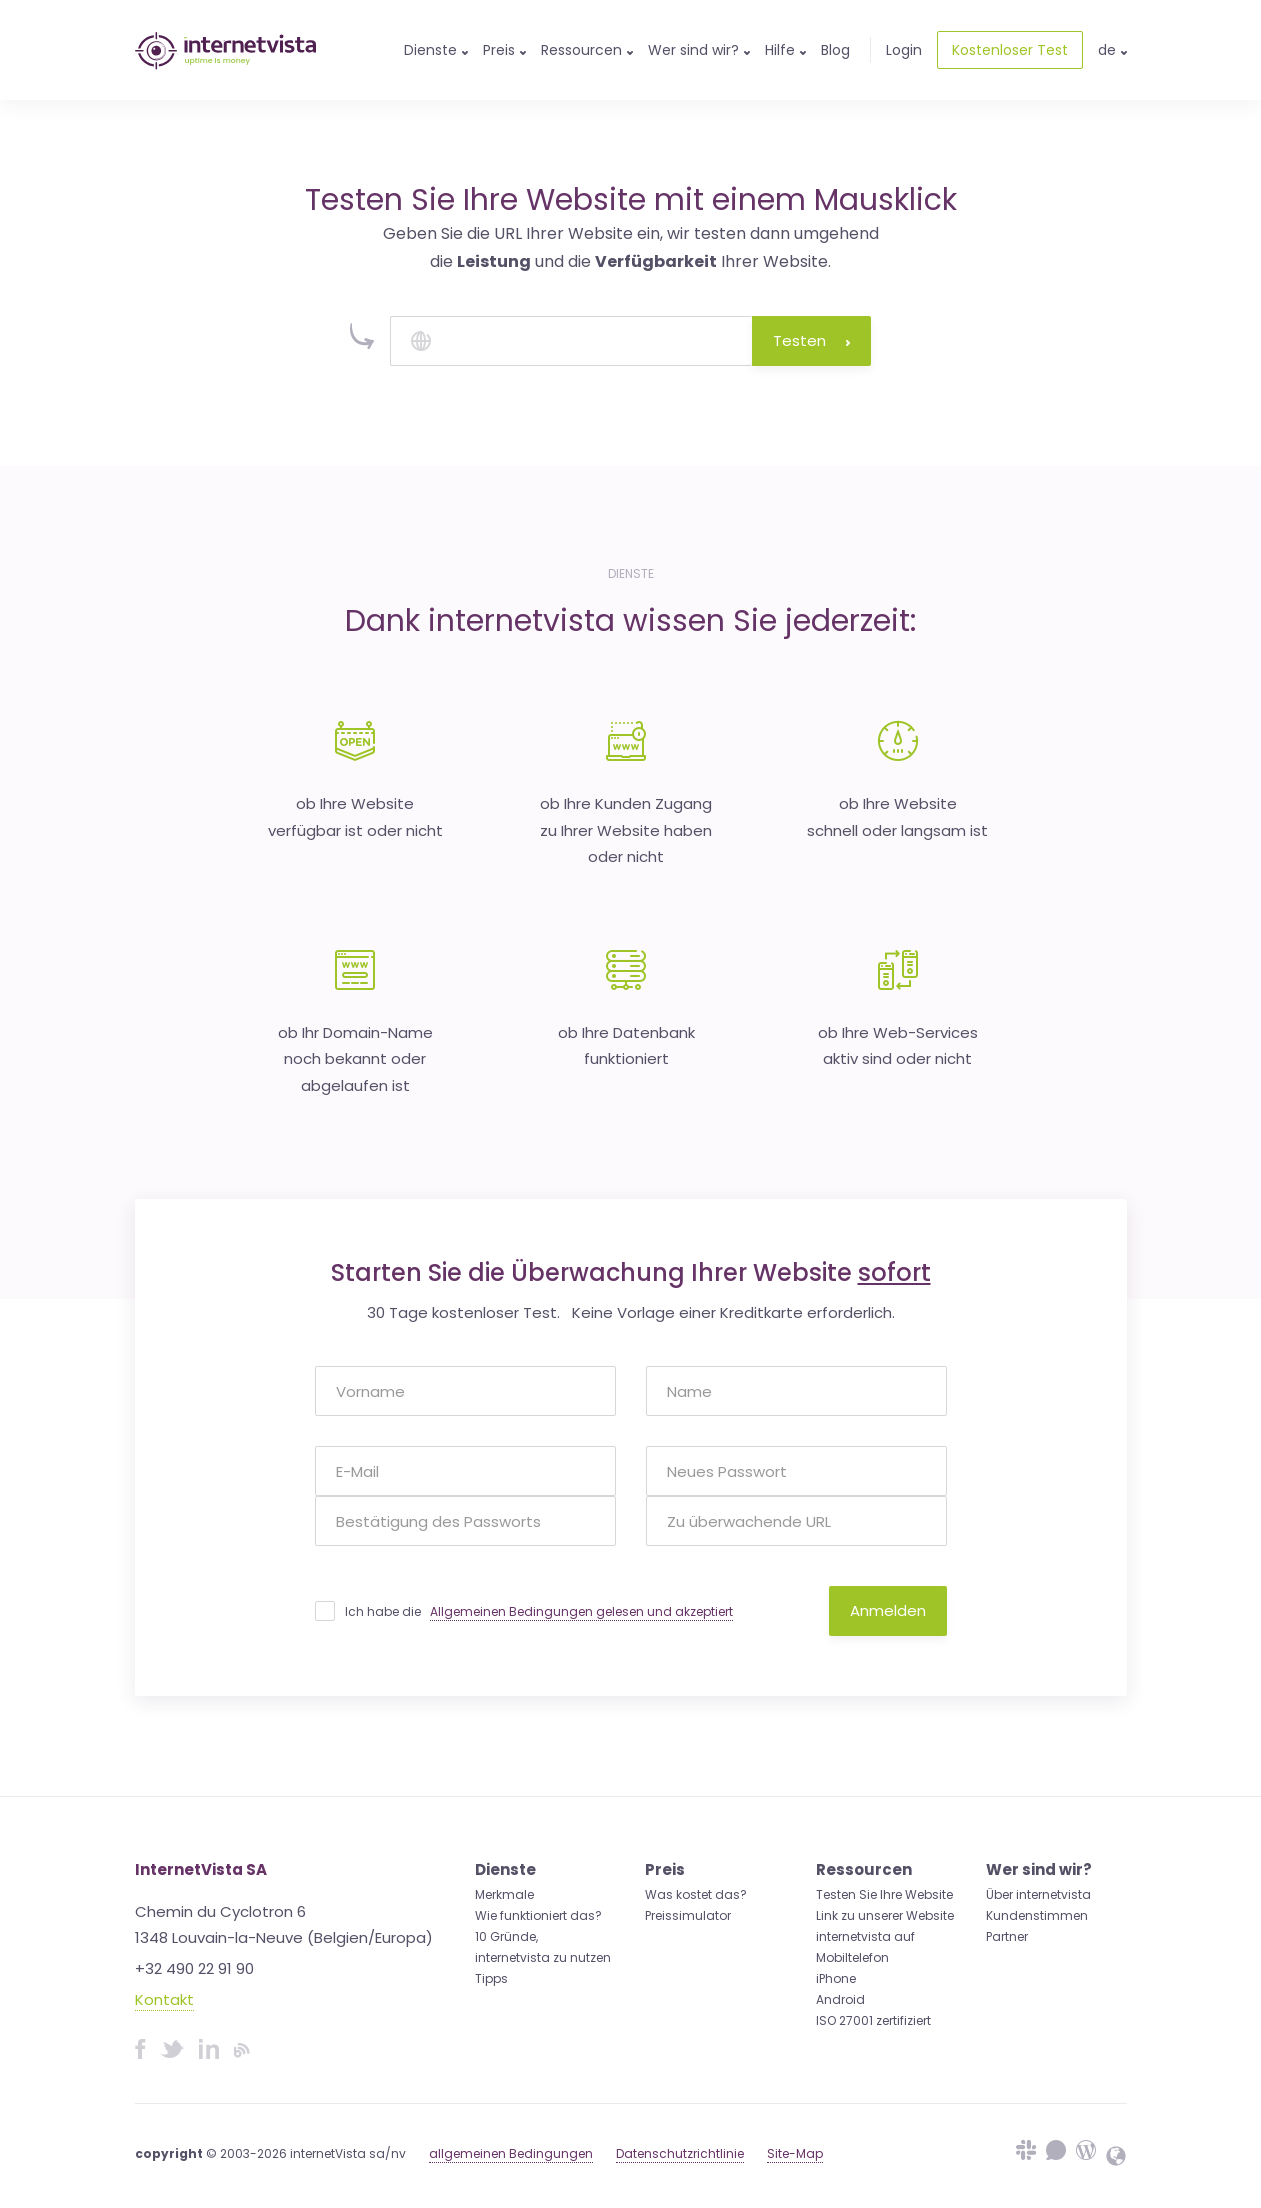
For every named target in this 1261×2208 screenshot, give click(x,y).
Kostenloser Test (1010, 50)
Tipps (491, 1978)
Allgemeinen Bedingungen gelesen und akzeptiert (581, 1611)
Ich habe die (539, 1612)
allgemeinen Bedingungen (511, 2153)
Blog (835, 50)
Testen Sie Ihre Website (884, 1894)
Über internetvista (1038, 1894)
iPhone (836, 1978)
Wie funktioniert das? (538, 1915)
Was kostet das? (696, 1894)
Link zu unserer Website (885, 1915)
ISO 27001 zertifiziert (873, 2020)
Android (840, 1999)
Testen (811, 340)
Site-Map (795, 2153)
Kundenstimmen (1037, 1915)
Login (904, 50)
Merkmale (504, 1894)
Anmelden (888, 1610)
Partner (1007, 1936)
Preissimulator (688, 1915)
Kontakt (164, 1999)
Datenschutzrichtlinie (680, 2153)
